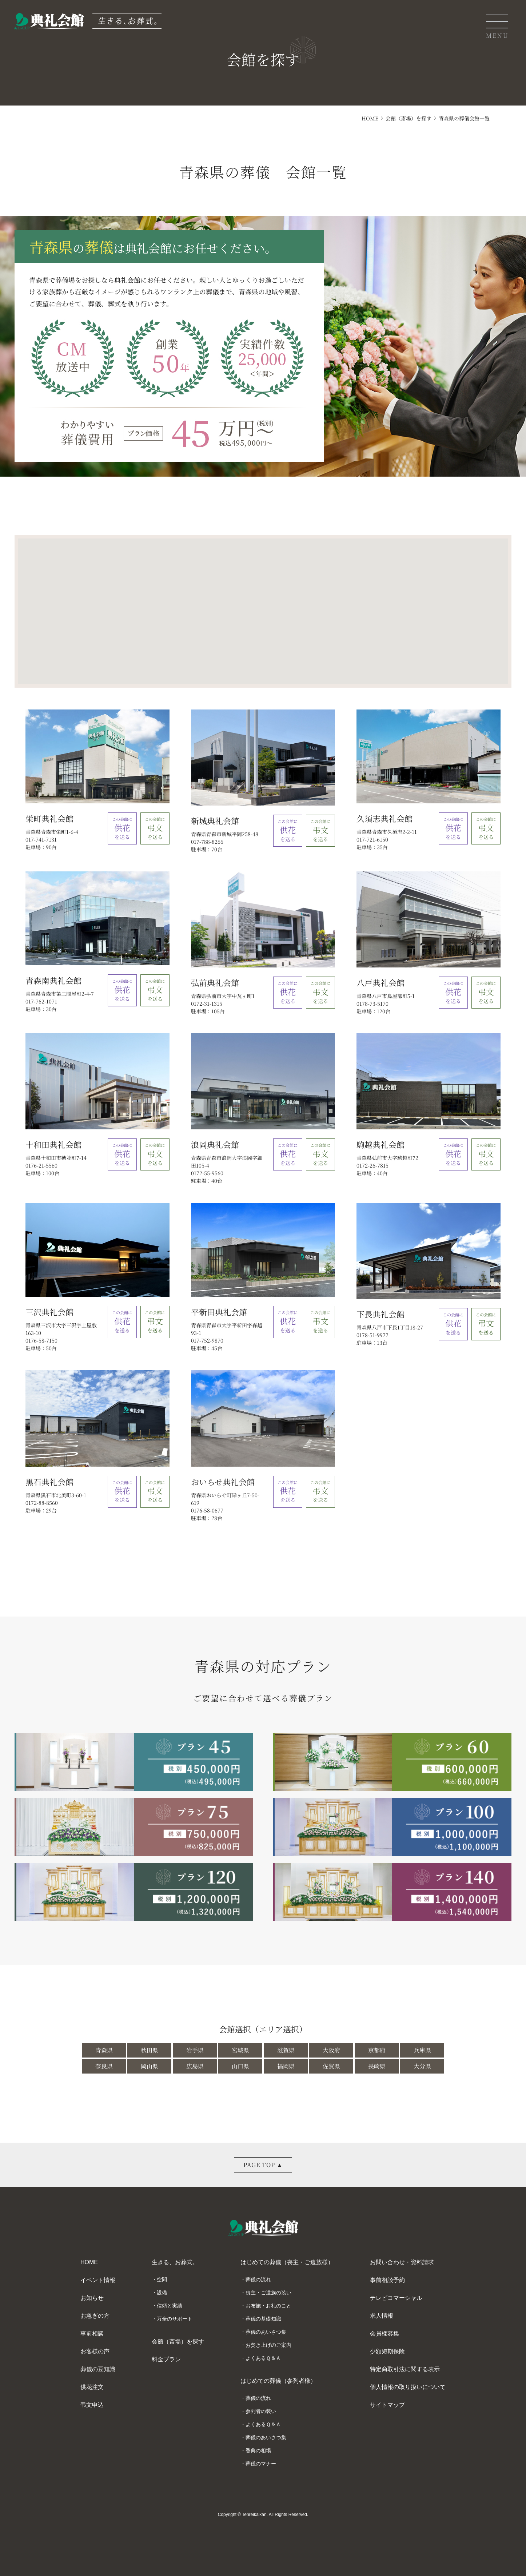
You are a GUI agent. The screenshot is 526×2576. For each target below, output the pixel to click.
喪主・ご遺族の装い (268, 2292)
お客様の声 (94, 2351)
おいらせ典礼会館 (223, 1481)
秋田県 (149, 2050)
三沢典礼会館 (49, 1311)
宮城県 (240, 2050)
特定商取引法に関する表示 (405, 2369)
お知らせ (92, 2298)
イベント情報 (97, 2280)
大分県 (422, 2066)
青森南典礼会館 (53, 980)
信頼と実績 (169, 2306)
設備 (162, 2292)
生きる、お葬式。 (175, 2262)
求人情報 (381, 2316)
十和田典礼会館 (53, 1144)
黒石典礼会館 (49, 1481)
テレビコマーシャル (396, 2298)
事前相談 (92, 2333)
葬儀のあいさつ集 (266, 2332)
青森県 (104, 2050)
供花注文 (92, 2387)
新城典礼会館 (215, 820)
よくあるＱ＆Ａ (263, 2358)
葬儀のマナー (261, 2463)
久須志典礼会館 (384, 818)
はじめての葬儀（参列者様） (278, 2381)
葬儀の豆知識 (97, 2369)
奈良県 (104, 2066)
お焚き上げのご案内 (268, 2345)
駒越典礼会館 (380, 1144)
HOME (370, 118)
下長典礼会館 (380, 1314)
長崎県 (377, 2066)
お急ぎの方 (94, 2316)
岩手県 (195, 2050)
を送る (122, 828)
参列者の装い (261, 2411)
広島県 (195, 2066)
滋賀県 (286, 2050)
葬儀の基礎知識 (263, 2319)
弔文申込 (92, 2405)
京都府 (377, 2050)
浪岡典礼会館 (215, 1144)
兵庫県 (422, 2050)
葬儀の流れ (258, 2279)
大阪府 (331, 2050)
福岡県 (286, 2066)
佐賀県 (331, 2066)
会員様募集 (384, 2333)
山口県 (240, 2066)
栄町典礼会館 (49, 818)
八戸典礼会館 (380, 982)
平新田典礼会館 (219, 1311)
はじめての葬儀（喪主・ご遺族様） (287, 2262)
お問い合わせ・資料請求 (402, 2262)
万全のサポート (174, 2319)
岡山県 (149, 2066)
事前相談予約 (387, 2280)
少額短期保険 (387, 2351)
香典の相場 (258, 2450)
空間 (162, 2279)
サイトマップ (387, 2405)
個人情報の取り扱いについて (408, 2387)
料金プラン (166, 2359)
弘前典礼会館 (215, 982)
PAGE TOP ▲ (263, 2164)
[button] (216, 604)
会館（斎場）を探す (408, 118)
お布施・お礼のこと (268, 2306)
